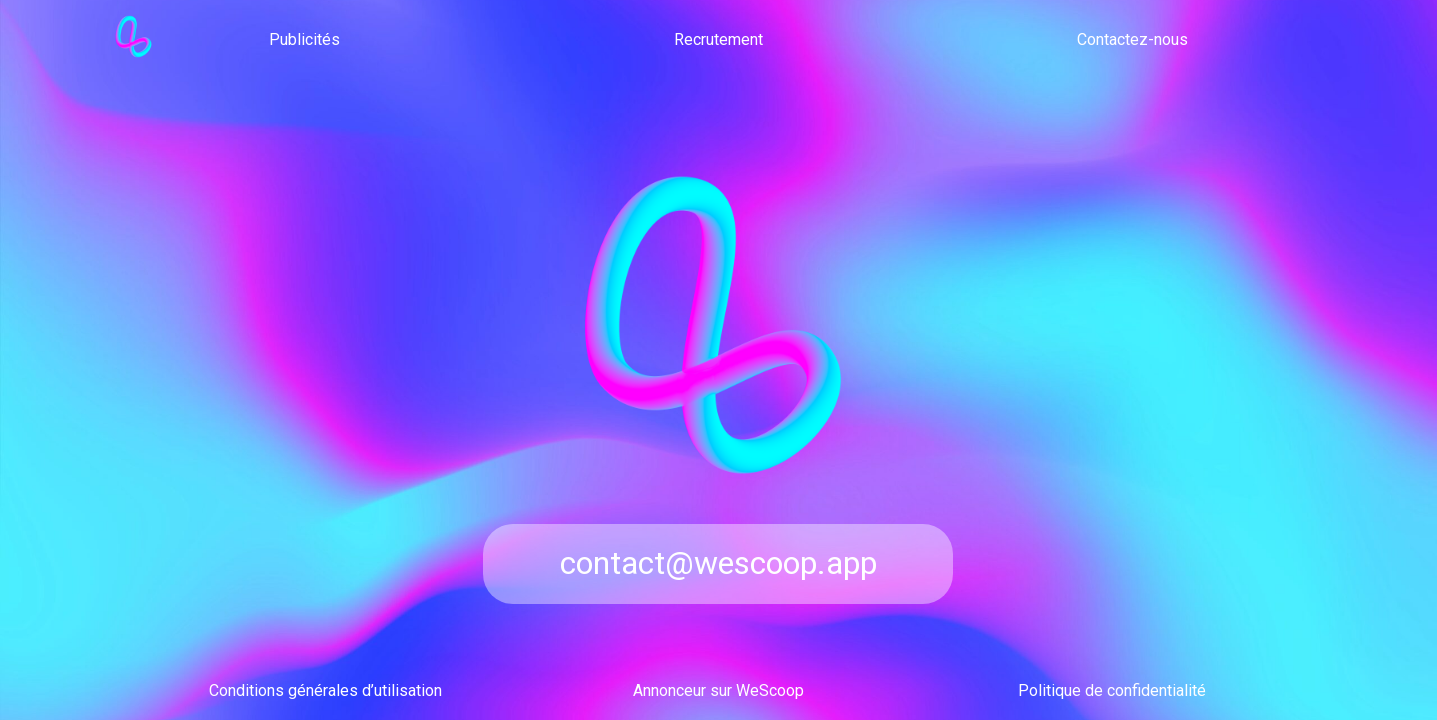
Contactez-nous (1132, 39)
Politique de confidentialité (1112, 690)
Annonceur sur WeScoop (718, 690)
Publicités (304, 39)
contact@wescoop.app (718, 563)
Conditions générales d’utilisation (325, 690)
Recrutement (718, 39)
